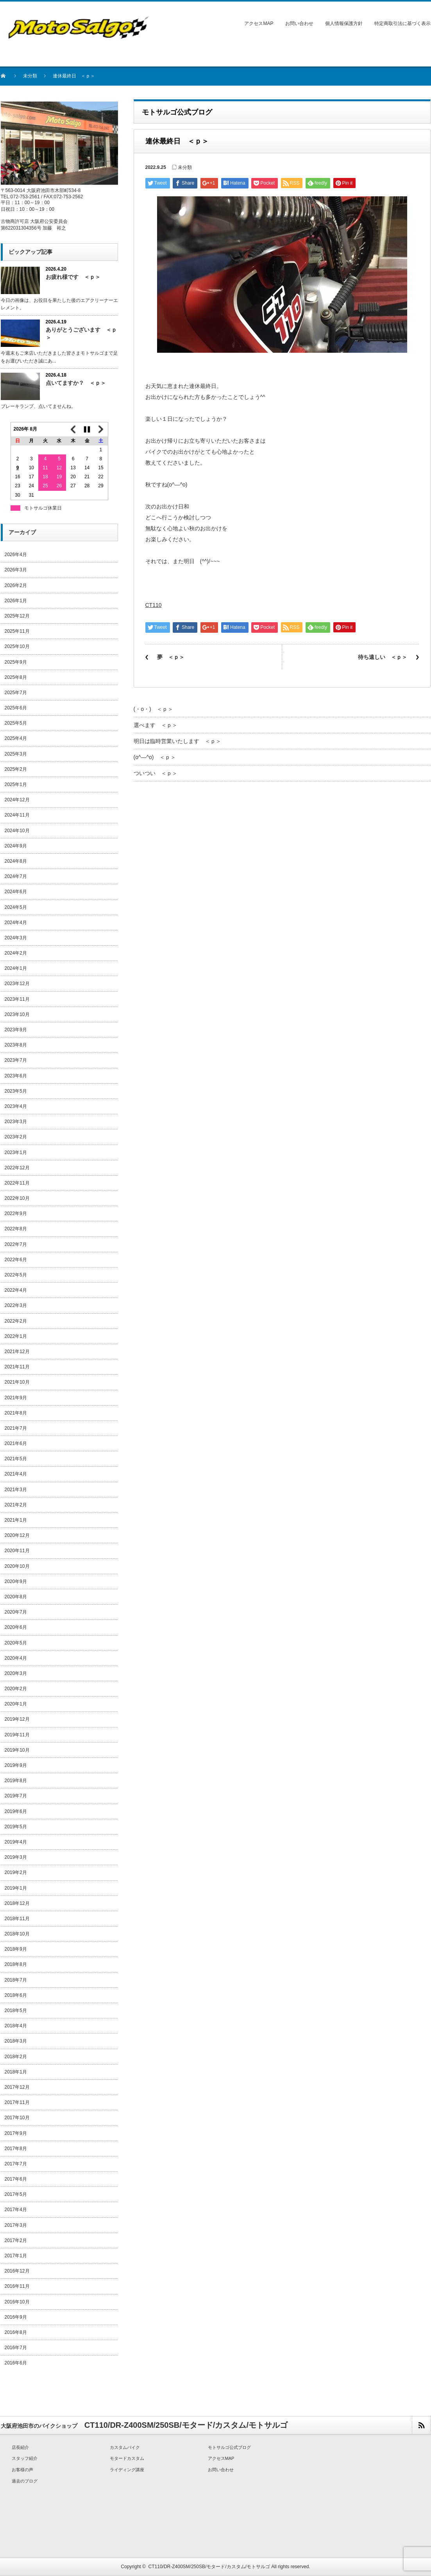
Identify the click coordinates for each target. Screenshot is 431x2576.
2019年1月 (16, 1888)
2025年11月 (17, 631)
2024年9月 (16, 846)
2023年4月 (16, 1106)
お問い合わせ (299, 23)
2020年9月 (16, 1581)
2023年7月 (16, 1060)
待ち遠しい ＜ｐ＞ (382, 657)
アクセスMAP (258, 23)
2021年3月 (16, 1489)
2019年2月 (16, 1872)
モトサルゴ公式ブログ (229, 2447)
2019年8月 (16, 1780)
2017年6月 (16, 2179)
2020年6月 (16, 1627)
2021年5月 (16, 1458)
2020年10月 (17, 1566)
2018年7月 (16, 1980)
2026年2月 (16, 585)
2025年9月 (16, 662)
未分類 (30, 76)
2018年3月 (16, 2041)
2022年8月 (16, 1228)
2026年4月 (16, 554)
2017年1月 (16, 2255)
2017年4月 (16, 2209)
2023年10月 (17, 1014)
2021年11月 (17, 1367)
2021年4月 (16, 1474)
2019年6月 (16, 1811)
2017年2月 (16, 2240)
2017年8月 (16, 2148)
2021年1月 (16, 1520)
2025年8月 (16, 677)
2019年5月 (16, 1826)
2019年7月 (16, 1796)
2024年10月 (17, 830)
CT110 (153, 605)
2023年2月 (16, 1137)
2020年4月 (16, 1658)
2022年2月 (16, 1321)
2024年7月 (16, 876)
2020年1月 (16, 1704)
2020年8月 (16, 1596)
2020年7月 (16, 1612)
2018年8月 (16, 1964)
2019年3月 (16, 1857)
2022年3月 (16, 1305)
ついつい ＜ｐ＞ (155, 773)
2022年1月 (16, 1336)
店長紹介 (20, 2447)
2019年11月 (17, 1735)
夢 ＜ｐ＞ (170, 657)
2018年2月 (16, 2056)
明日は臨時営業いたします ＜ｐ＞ (177, 741)
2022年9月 (16, 1213)
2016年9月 (16, 2317)
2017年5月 (16, 2194)
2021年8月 (16, 1413)
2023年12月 (17, 983)
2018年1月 (16, 2072)
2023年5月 (16, 1091)
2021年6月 (16, 1443)
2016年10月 (17, 2302)
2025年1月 (16, 784)
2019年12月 (17, 1719)
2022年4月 (16, 1290)
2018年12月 (17, 1903)
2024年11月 (17, 815)
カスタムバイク (125, 2447)
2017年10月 (17, 2117)
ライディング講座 (127, 2469)
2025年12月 (17, 616)
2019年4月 (16, 1842)
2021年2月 (16, 1505)
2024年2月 (16, 953)
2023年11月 (17, 999)
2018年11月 (17, 1918)
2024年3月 (16, 938)
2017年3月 (16, 2225)
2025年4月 (16, 738)
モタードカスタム (127, 2458)
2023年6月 (16, 1076)
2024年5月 (16, 907)
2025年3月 (16, 754)
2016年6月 (16, 2363)
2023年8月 (16, 1045)
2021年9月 (16, 1397)
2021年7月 (16, 1428)
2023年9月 (16, 1029)
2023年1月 (16, 1152)
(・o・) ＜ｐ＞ (153, 709)
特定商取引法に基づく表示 (402, 23)
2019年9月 (16, 1765)
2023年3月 (16, 1121)
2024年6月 (16, 891)
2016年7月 (16, 2347)
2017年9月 (16, 2133)
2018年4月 (16, 2025)
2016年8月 (16, 2332)
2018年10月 (17, 1934)
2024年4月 (16, 922)
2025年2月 (16, 769)
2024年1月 (16, 968)
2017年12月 (17, 2087)
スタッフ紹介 (25, 2458)
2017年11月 (17, 2102)
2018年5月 (16, 2010)
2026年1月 (16, 600)
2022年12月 (17, 1167)
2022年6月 (16, 1259)
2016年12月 (17, 2271)
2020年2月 (16, 1688)
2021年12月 (17, 1351)
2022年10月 (17, 1198)
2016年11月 (17, 2286)
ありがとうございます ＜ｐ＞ (81, 333)
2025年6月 (16, 708)
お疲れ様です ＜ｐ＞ (73, 277)
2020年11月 (17, 1550)
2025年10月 (17, 646)
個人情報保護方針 (344, 23)
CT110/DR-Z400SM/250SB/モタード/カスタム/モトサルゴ (209, 2566)
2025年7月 (16, 692)
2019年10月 (17, 1750)
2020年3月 (16, 1673)
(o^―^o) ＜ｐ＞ (155, 757)
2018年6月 (16, 1995)
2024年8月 (16, 861)
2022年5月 (16, 1275)
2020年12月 (17, 1535)
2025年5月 (16, 723)
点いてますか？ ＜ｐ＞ (76, 383)
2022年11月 (17, 1183)
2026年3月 (16, 570)
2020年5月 (16, 1643)
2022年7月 (16, 1244)
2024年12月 (17, 799)
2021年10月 (17, 1382)
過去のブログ (25, 2481)
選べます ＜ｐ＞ (155, 725)
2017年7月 (16, 2164)
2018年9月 (16, 1949)
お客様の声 (22, 2469)
